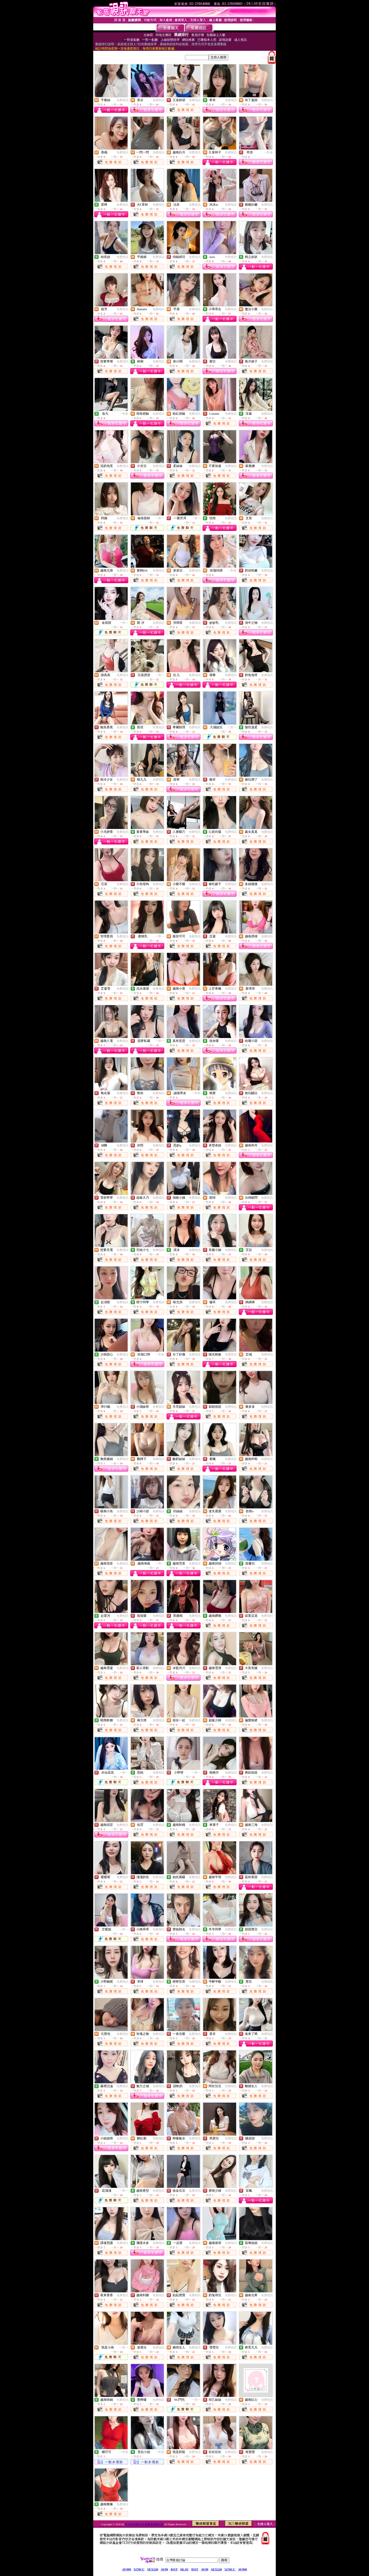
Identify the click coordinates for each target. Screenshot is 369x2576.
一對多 (268, 152)
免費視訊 (122, 100)
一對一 (160, 518)
